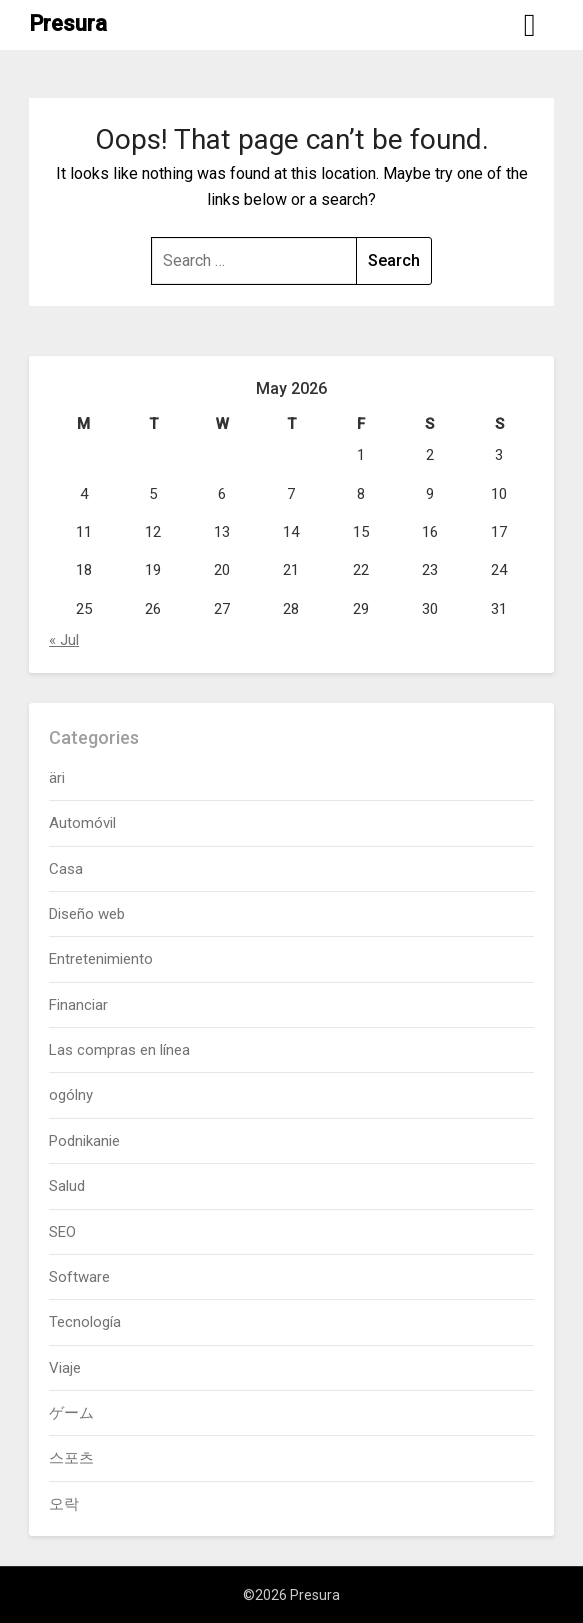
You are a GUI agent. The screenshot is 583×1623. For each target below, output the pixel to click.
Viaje (65, 1368)
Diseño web (87, 914)
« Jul (64, 640)
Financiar (78, 1005)
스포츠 (71, 1458)
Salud (67, 1186)
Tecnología (85, 1322)
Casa (66, 869)
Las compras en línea (119, 1050)
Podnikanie (84, 1141)
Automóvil (82, 823)
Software (79, 1277)
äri (57, 778)
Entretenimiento (101, 959)
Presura (68, 23)
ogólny (71, 1095)
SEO (62, 1232)
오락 (64, 1504)
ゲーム (71, 1413)
